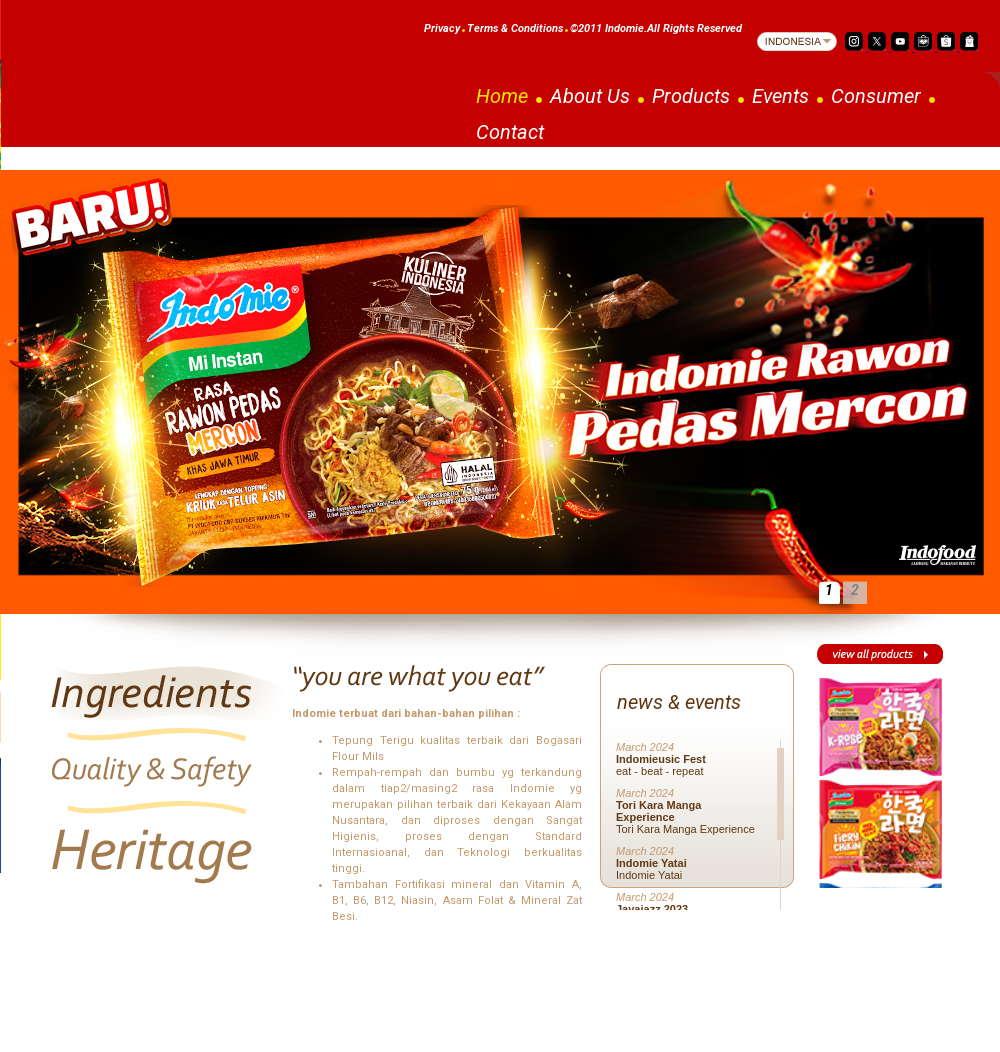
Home (502, 96)
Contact (510, 132)
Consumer (876, 96)
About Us (590, 96)
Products (691, 96)
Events (780, 96)
